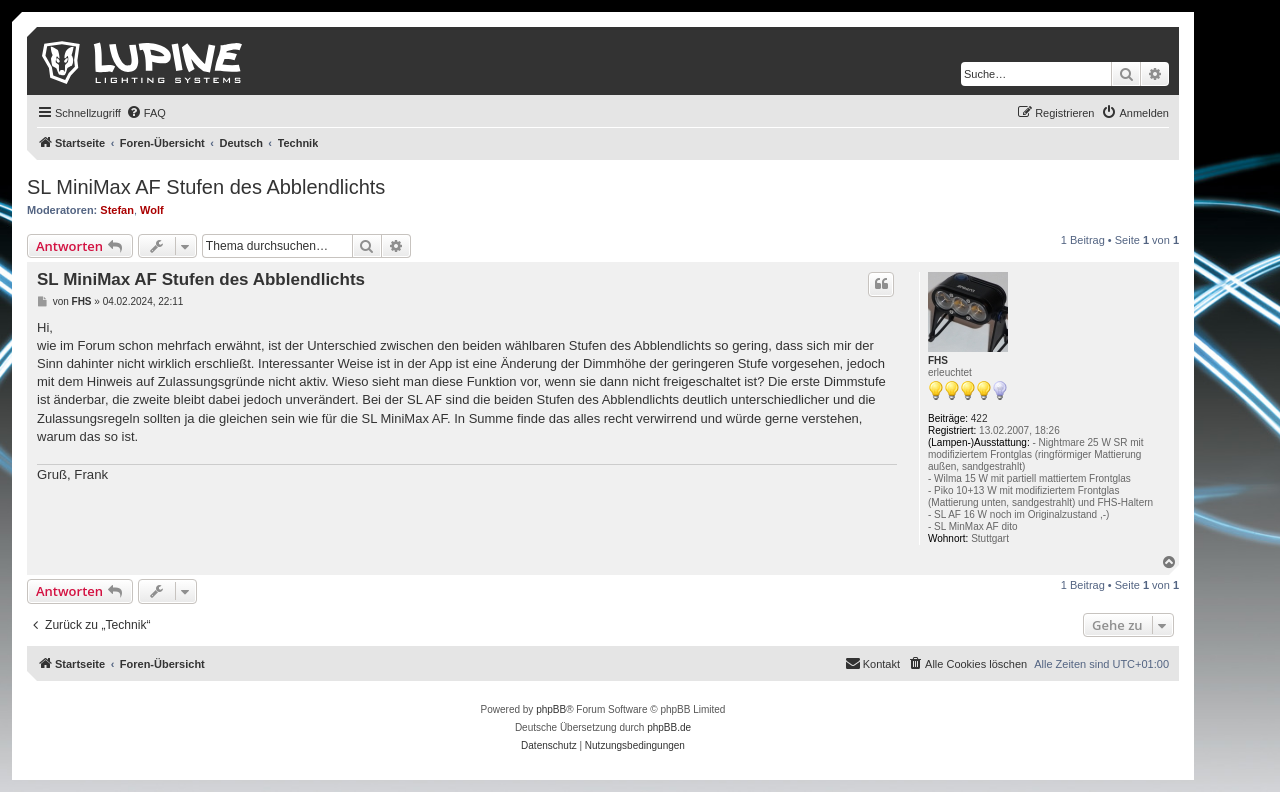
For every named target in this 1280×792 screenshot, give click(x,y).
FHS (938, 360)
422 (979, 418)
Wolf (152, 210)
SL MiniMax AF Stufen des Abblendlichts (206, 187)
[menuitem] (146, 113)
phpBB (551, 709)
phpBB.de (669, 727)
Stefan (117, 210)
